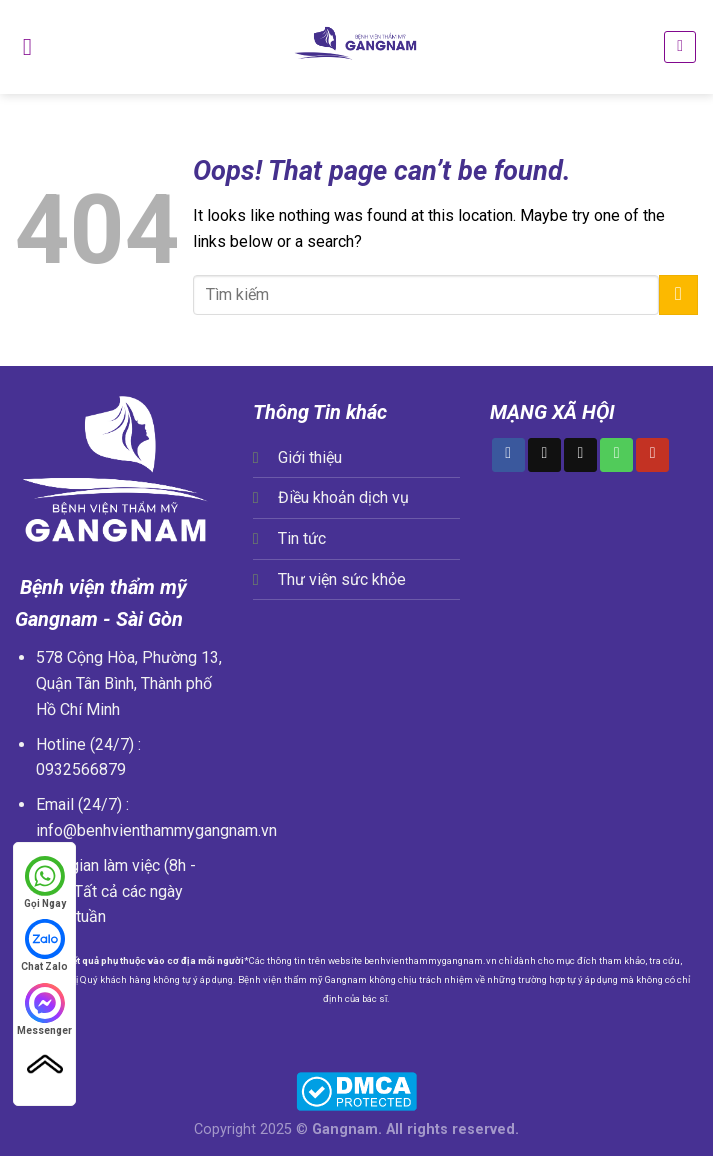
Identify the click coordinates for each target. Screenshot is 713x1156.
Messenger (44, 1008)
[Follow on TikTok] (544, 455)
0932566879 (81, 769)
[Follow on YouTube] (652, 455)
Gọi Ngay (45, 881)
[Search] (680, 47)
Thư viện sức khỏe (342, 579)
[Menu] (27, 46)
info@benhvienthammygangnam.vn (156, 830)
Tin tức (302, 538)
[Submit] (678, 294)
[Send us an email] (580, 455)
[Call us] (616, 455)
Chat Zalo (44, 944)
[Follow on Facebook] (508, 455)
